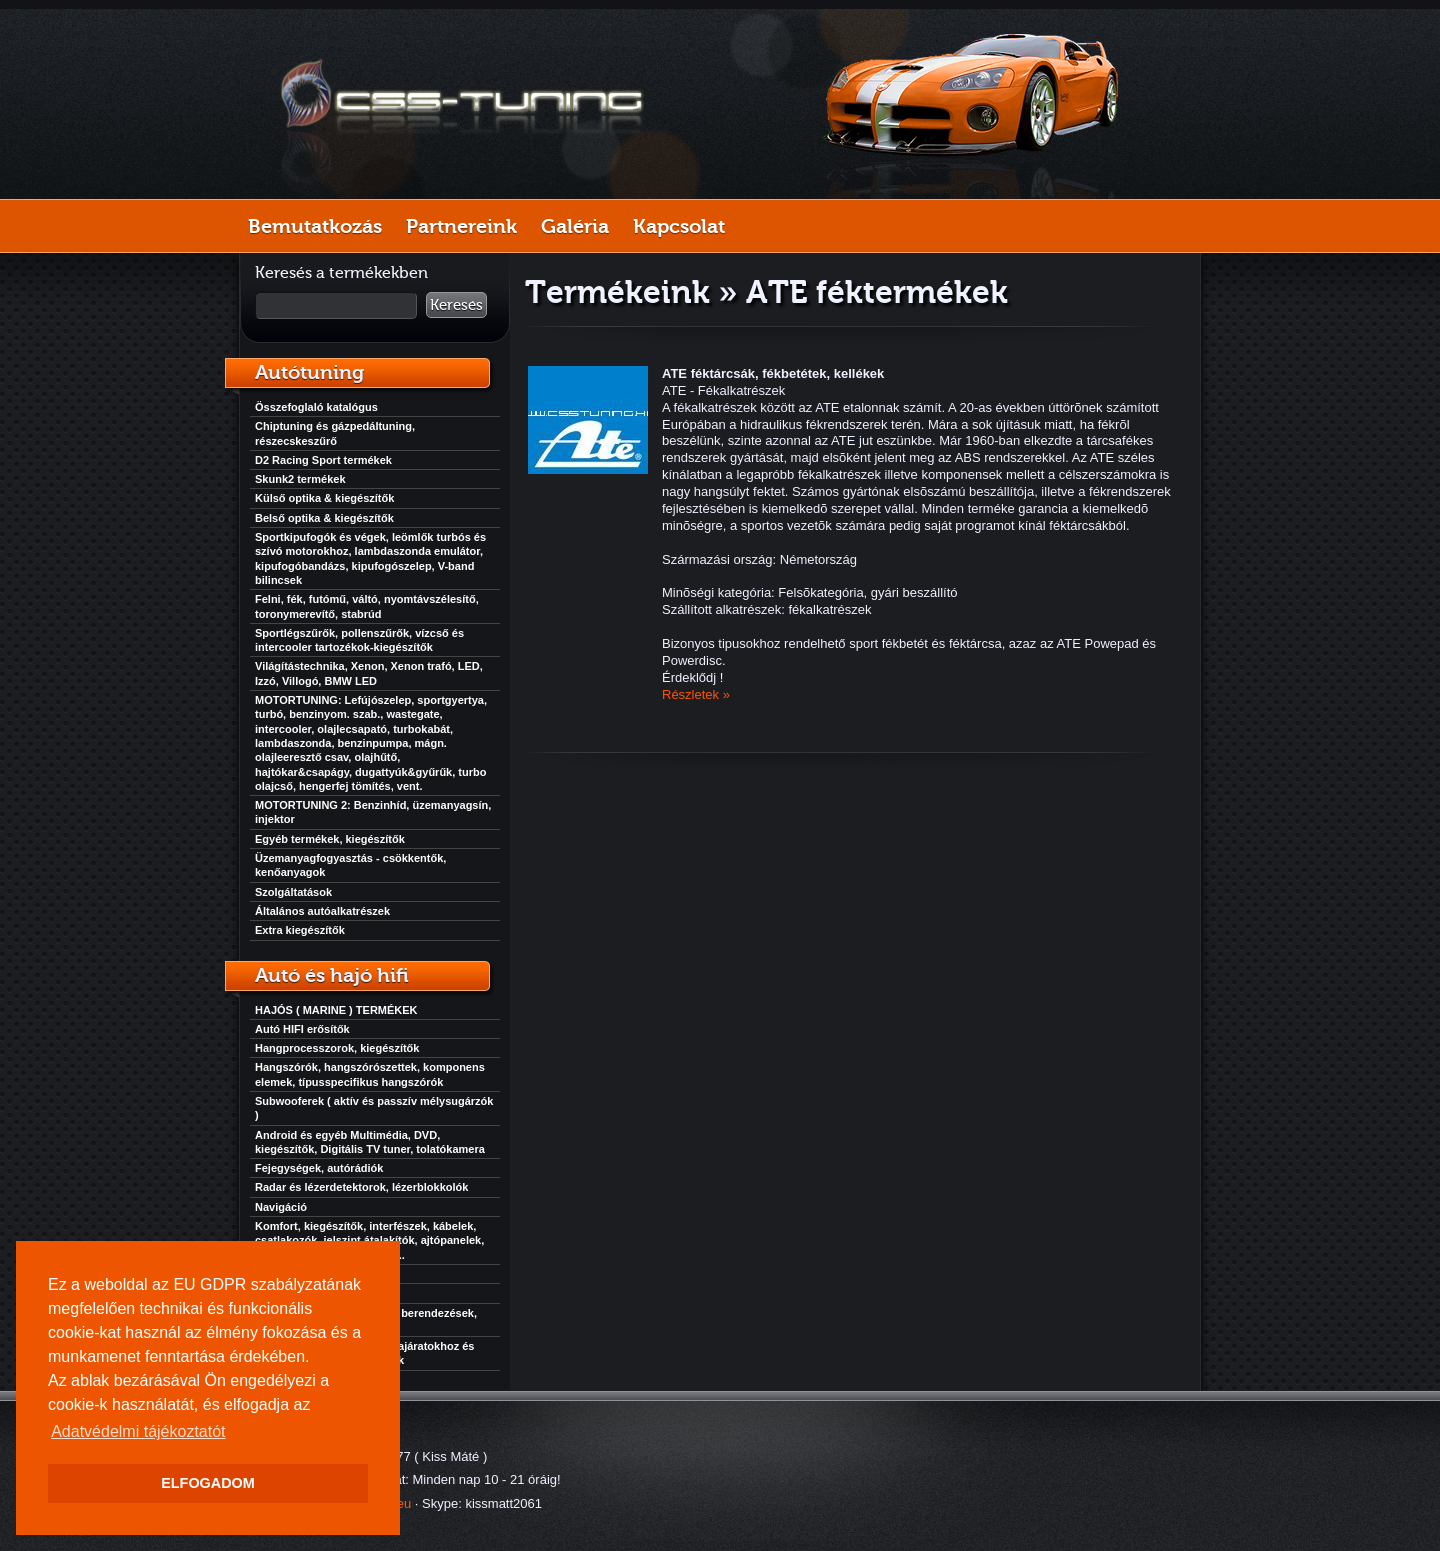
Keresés (456, 305)
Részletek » (696, 694)
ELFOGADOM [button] (208, 1483)
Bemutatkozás (315, 226)
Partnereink (461, 226)
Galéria (575, 226)
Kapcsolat (679, 226)
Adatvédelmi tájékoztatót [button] (138, 1431)
